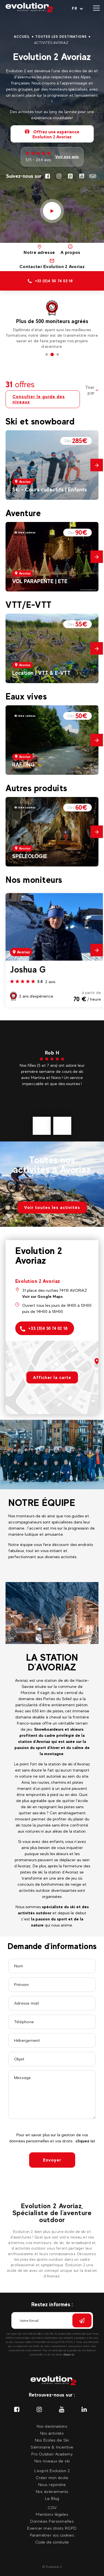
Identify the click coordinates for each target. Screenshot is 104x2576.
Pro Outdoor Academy (52, 2454)
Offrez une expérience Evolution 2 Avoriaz (52, 134)
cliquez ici (85, 2140)
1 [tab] (46, 355)
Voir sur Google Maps (42, 1296)
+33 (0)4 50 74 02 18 (44, 1328)
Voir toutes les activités (52, 1207)
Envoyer (52, 2160)
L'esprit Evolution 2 (52, 2470)
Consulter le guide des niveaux (38, 399)
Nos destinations (52, 2426)
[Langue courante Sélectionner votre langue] (77, 8)
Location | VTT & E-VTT (41, 672)
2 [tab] (52, 355)
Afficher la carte (52, 1377)
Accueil (22, 37)
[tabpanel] (52, 322)
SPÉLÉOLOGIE (29, 856)
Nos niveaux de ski (52, 2460)
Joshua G (28, 969)
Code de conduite (52, 2542)
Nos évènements (52, 2491)
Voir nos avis (67, 156)
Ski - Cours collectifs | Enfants (49, 489)
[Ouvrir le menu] (96, 8)
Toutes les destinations (61, 37)
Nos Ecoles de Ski (52, 2440)
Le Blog (52, 2498)
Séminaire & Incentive (52, 2447)
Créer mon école (52, 2477)
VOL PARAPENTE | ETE (39, 581)
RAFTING (23, 764)
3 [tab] (57, 355)
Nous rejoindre (52, 2484)
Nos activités (52, 2433)
